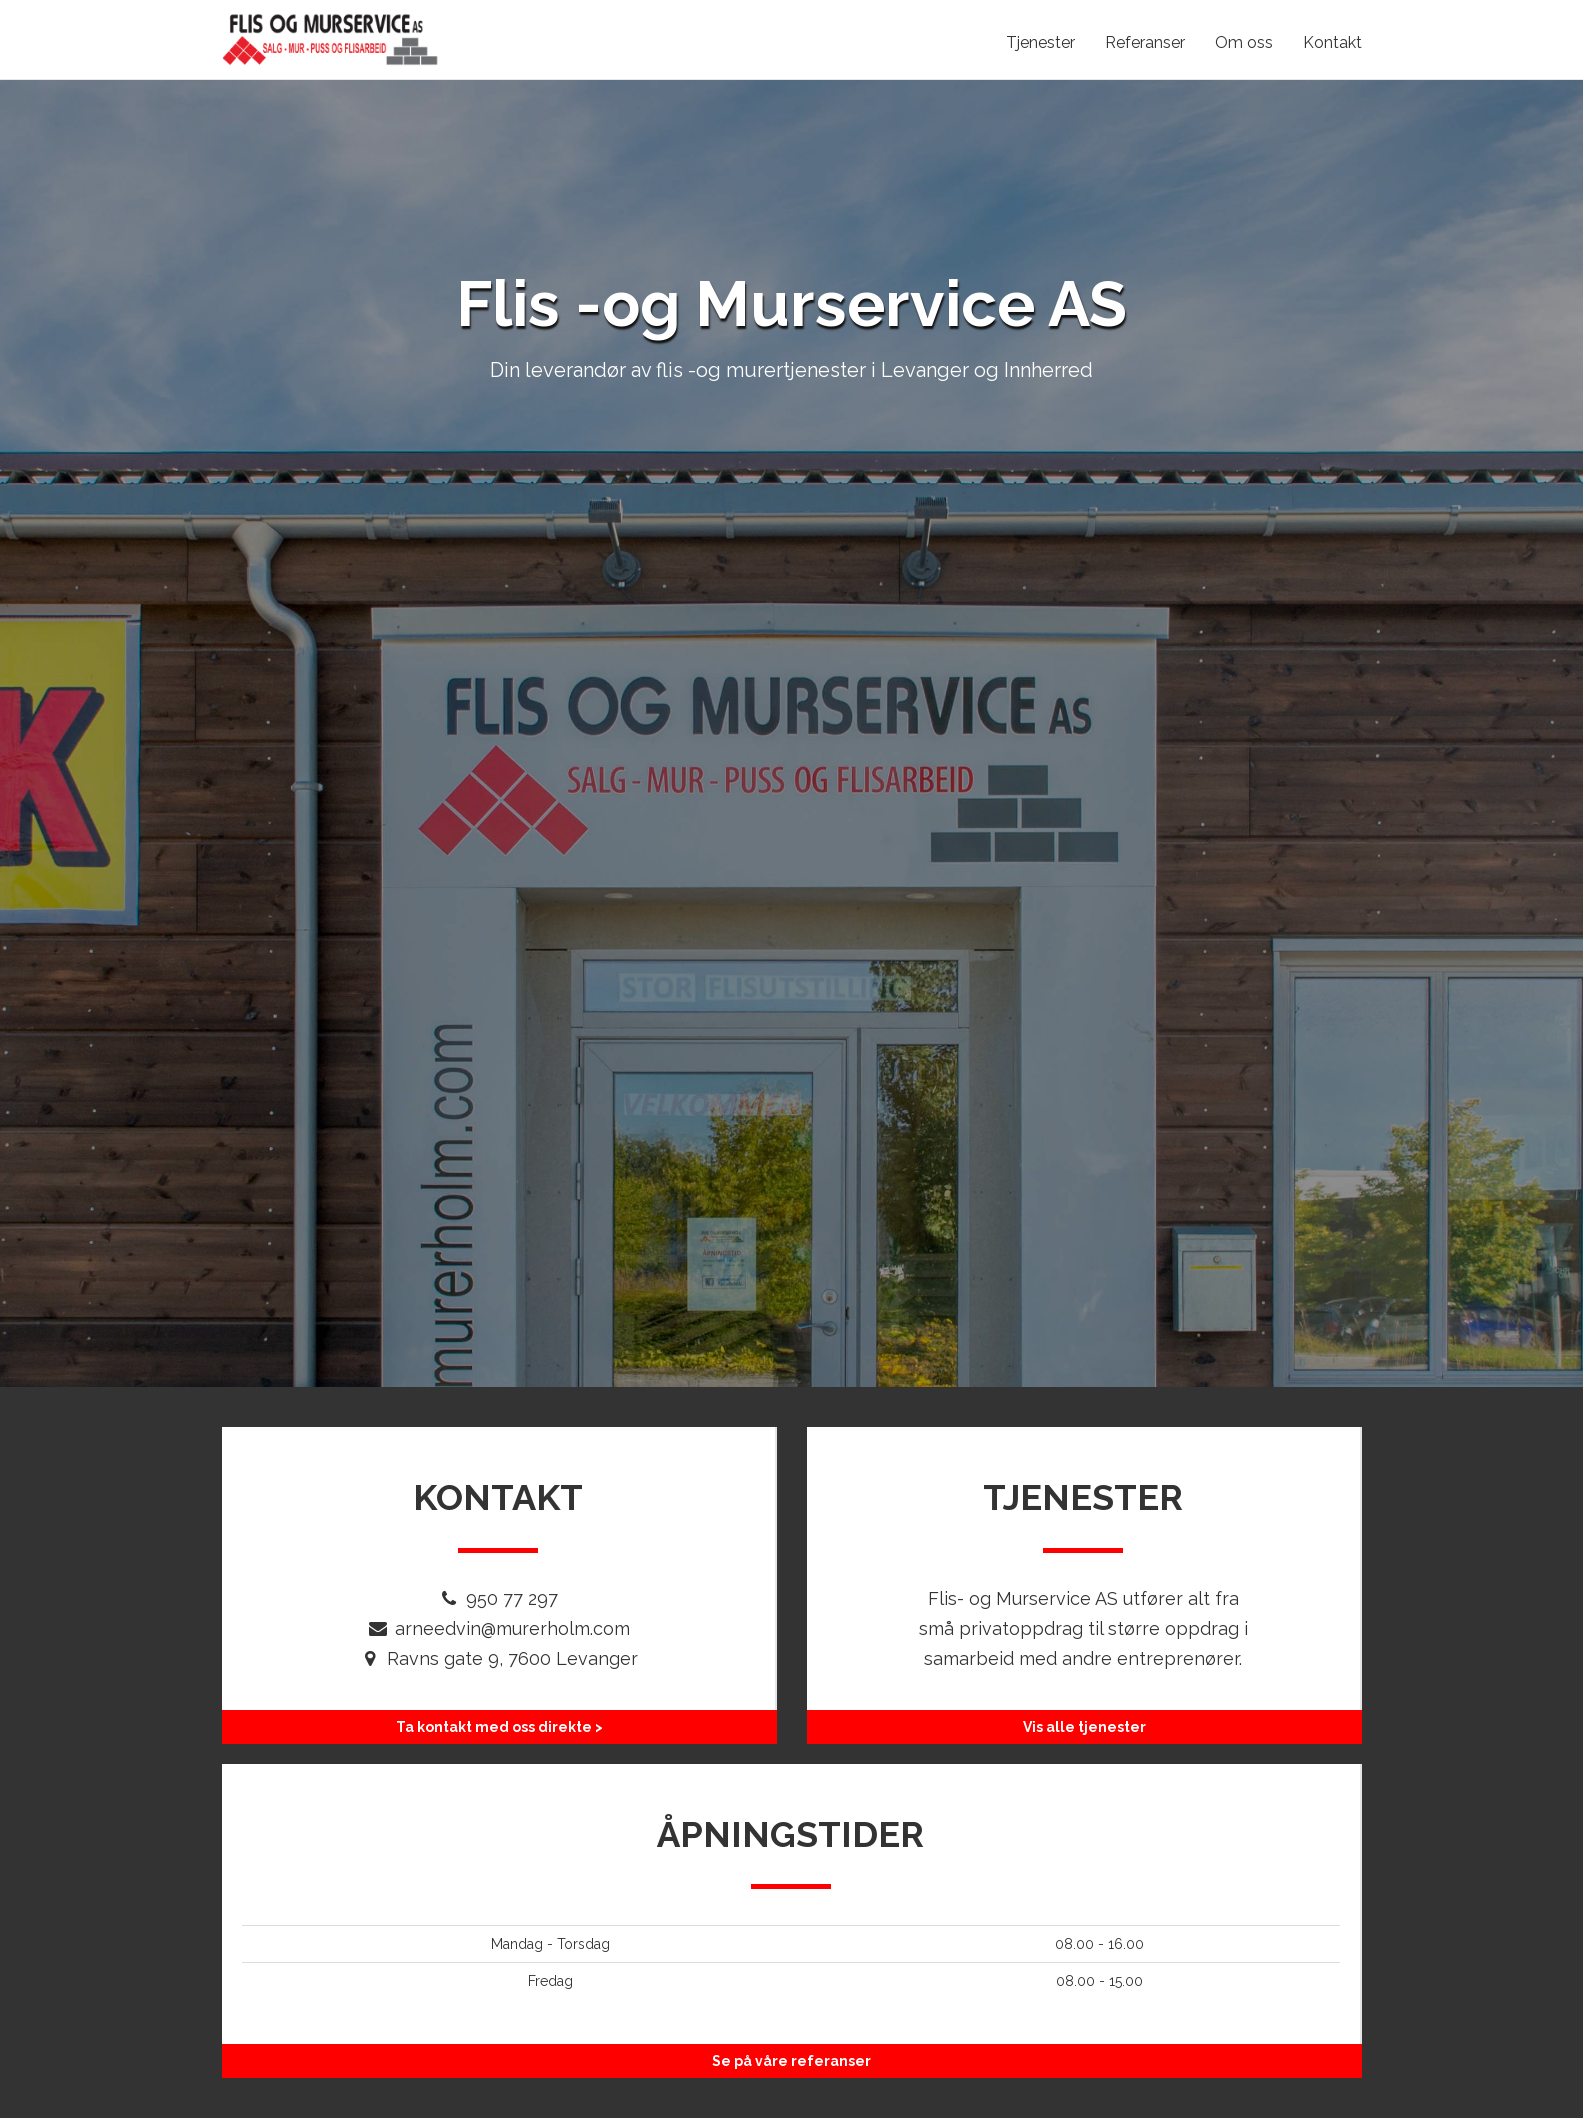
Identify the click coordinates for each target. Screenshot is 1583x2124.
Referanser (1145, 42)
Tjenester (1040, 42)
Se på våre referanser (791, 2061)
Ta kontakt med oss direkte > (499, 1727)
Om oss (1244, 42)
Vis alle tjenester (1084, 1727)
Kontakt (1332, 42)
